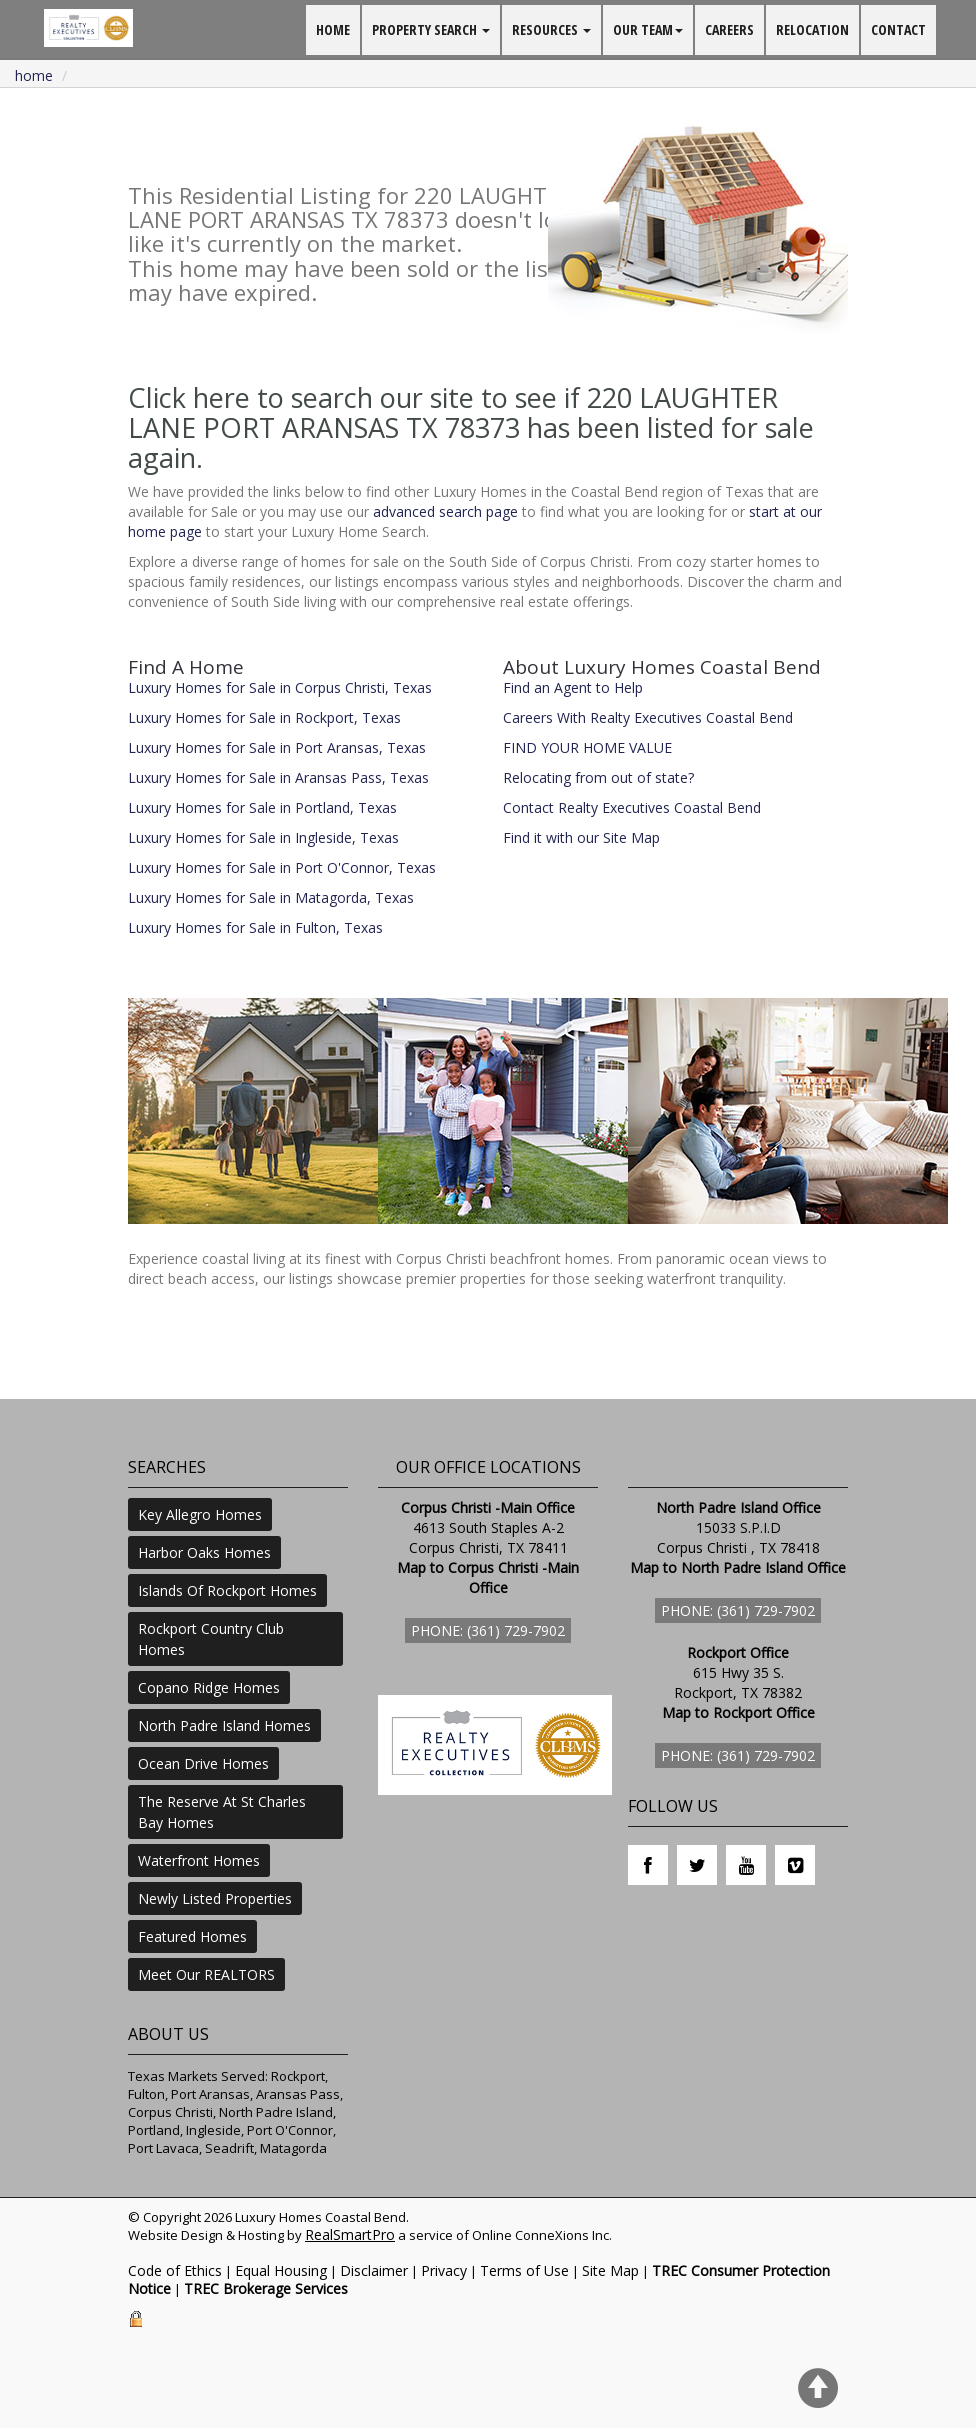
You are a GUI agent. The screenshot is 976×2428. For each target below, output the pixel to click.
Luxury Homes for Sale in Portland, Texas (262, 807)
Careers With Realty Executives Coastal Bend (648, 717)
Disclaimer (374, 2270)
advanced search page (445, 511)
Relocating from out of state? (598, 777)
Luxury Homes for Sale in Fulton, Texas (255, 927)
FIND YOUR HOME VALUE (587, 747)
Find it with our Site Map (581, 837)
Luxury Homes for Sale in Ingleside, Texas (263, 837)
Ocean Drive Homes (203, 1763)
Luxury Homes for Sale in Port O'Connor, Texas (282, 867)
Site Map (610, 2270)
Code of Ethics (175, 2270)
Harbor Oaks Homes (204, 1552)
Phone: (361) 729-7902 (488, 1630)
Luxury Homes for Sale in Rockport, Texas (264, 717)
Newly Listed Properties (215, 1898)
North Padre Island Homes (224, 1725)
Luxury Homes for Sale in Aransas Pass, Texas (278, 777)
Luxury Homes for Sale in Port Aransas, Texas (277, 747)
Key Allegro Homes (200, 1514)
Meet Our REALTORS (206, 1974)
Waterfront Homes (199, 1860)
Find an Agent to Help (573, 687)
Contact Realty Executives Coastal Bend (632, 807)
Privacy (444, 2270)
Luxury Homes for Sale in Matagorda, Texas (271, 897)
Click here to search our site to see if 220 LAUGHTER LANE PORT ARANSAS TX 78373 (453, 412)
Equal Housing (281, 2270)
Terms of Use (524, 2270)
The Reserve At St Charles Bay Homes (222, 1812)
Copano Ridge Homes (209, 1687)
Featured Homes (192, 1936)
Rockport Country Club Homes (211, 1639)
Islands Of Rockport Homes (227, 1590)
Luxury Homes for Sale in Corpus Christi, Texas (280, 687)
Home (34, 75)
